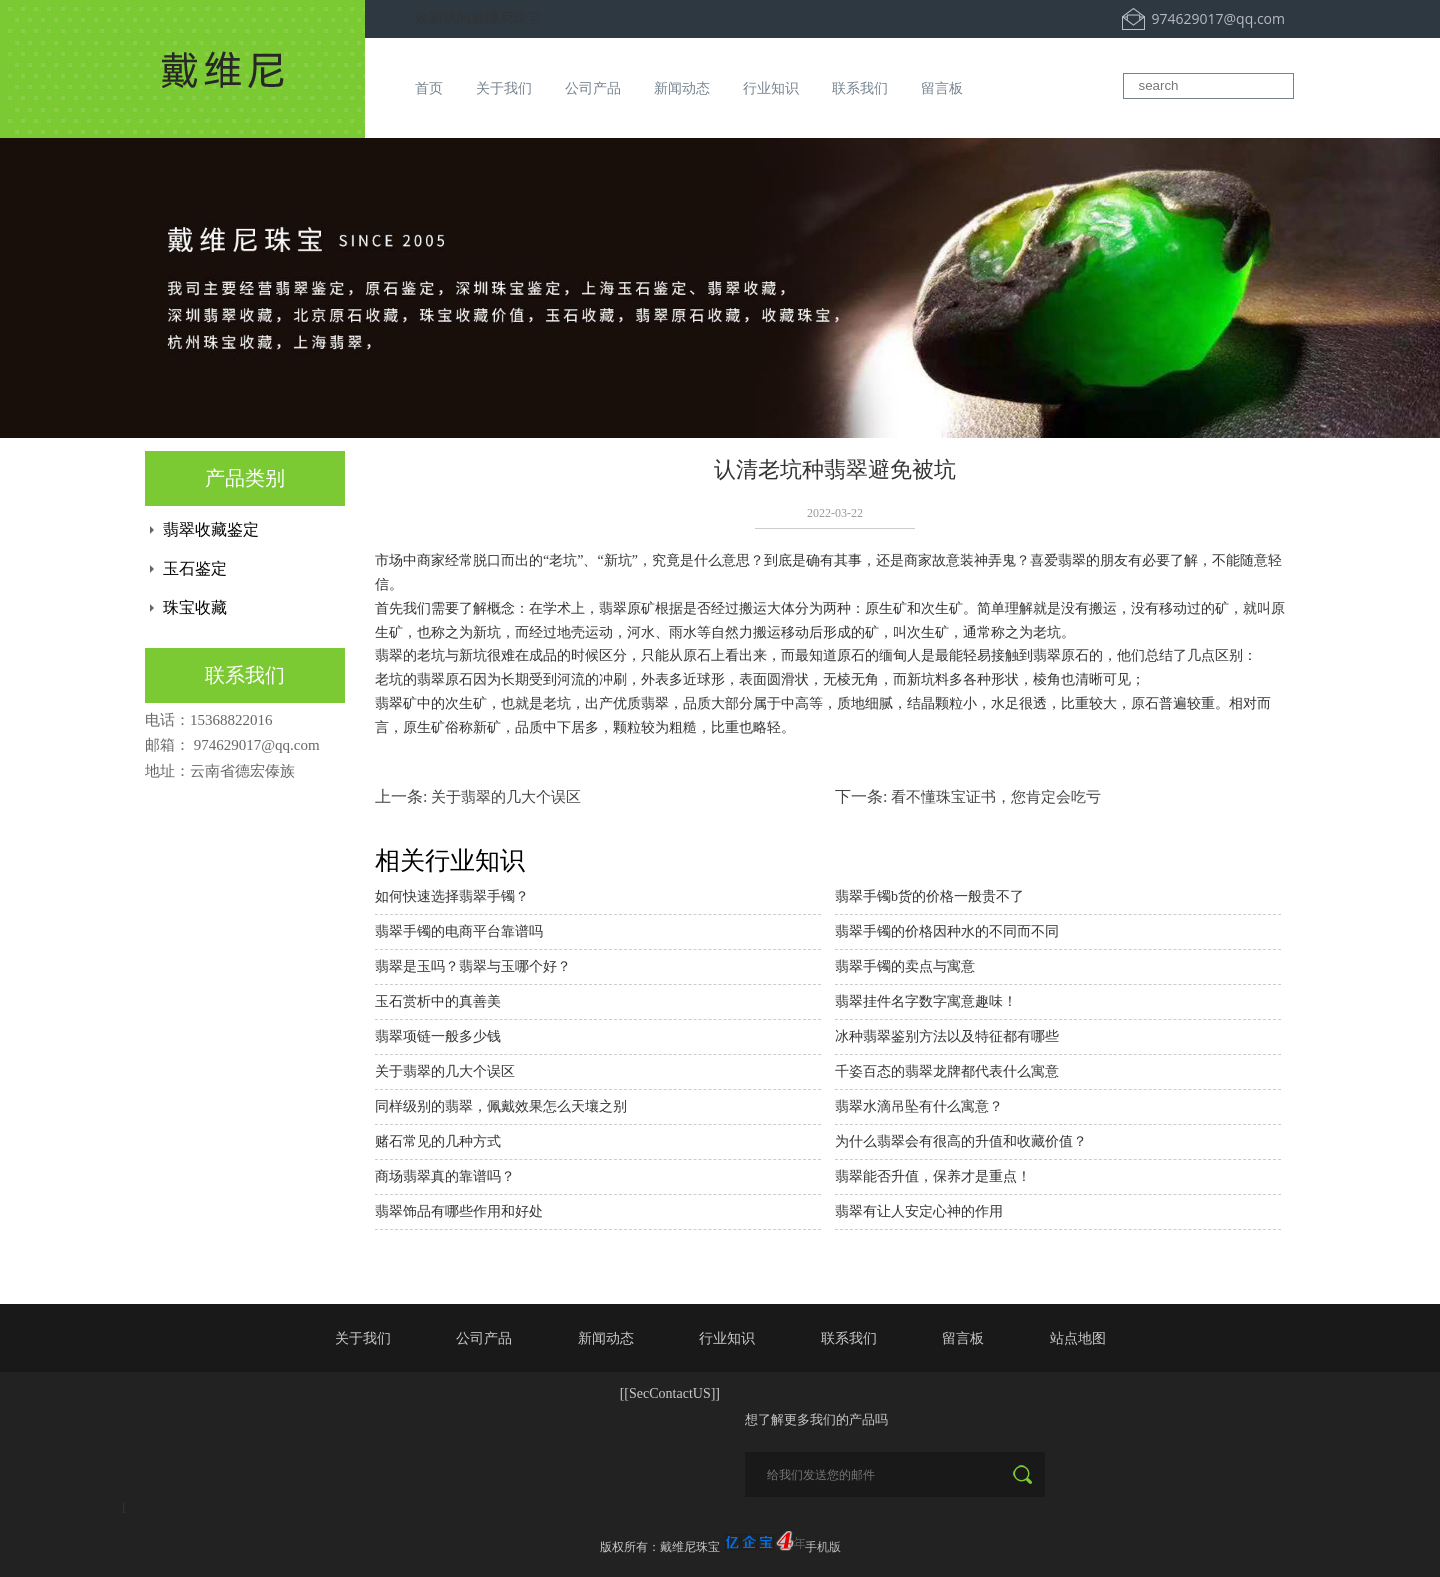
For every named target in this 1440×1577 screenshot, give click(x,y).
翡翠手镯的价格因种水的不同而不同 (947, 931)
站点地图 (1078, 1337)
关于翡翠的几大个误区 (506, 797)
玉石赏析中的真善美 (438, 1001)
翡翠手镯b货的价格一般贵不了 (929, 896)
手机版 (823, 1546)
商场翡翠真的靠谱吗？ (445, 1176)
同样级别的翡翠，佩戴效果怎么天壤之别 (501, 1106)
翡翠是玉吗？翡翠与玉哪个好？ (473, 966)
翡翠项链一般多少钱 (438, 1036)
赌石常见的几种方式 (438, 1141)
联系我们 (860, 87)
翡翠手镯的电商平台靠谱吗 (459, 931)
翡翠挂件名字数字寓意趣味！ (926, 1001)
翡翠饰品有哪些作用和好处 (459, 1211)
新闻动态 (682, 87)
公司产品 (593, 87)
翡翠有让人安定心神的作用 (919, 1211)
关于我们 (504, 87)
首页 (429, 87)
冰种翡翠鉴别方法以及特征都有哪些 (947, 1036)
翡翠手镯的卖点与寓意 (905, 966)
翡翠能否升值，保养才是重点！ (933, 1176)
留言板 (942, 87)
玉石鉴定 (195, 568)
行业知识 (771, 87)
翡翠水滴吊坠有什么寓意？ (919, 1106)
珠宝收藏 (195, 607)
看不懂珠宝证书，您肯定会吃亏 (996, 797)
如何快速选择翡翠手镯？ (452, 896)
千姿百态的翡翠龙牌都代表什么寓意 (947, 1071)
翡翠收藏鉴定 (211, 529)
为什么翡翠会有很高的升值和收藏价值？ (961, 1141)
